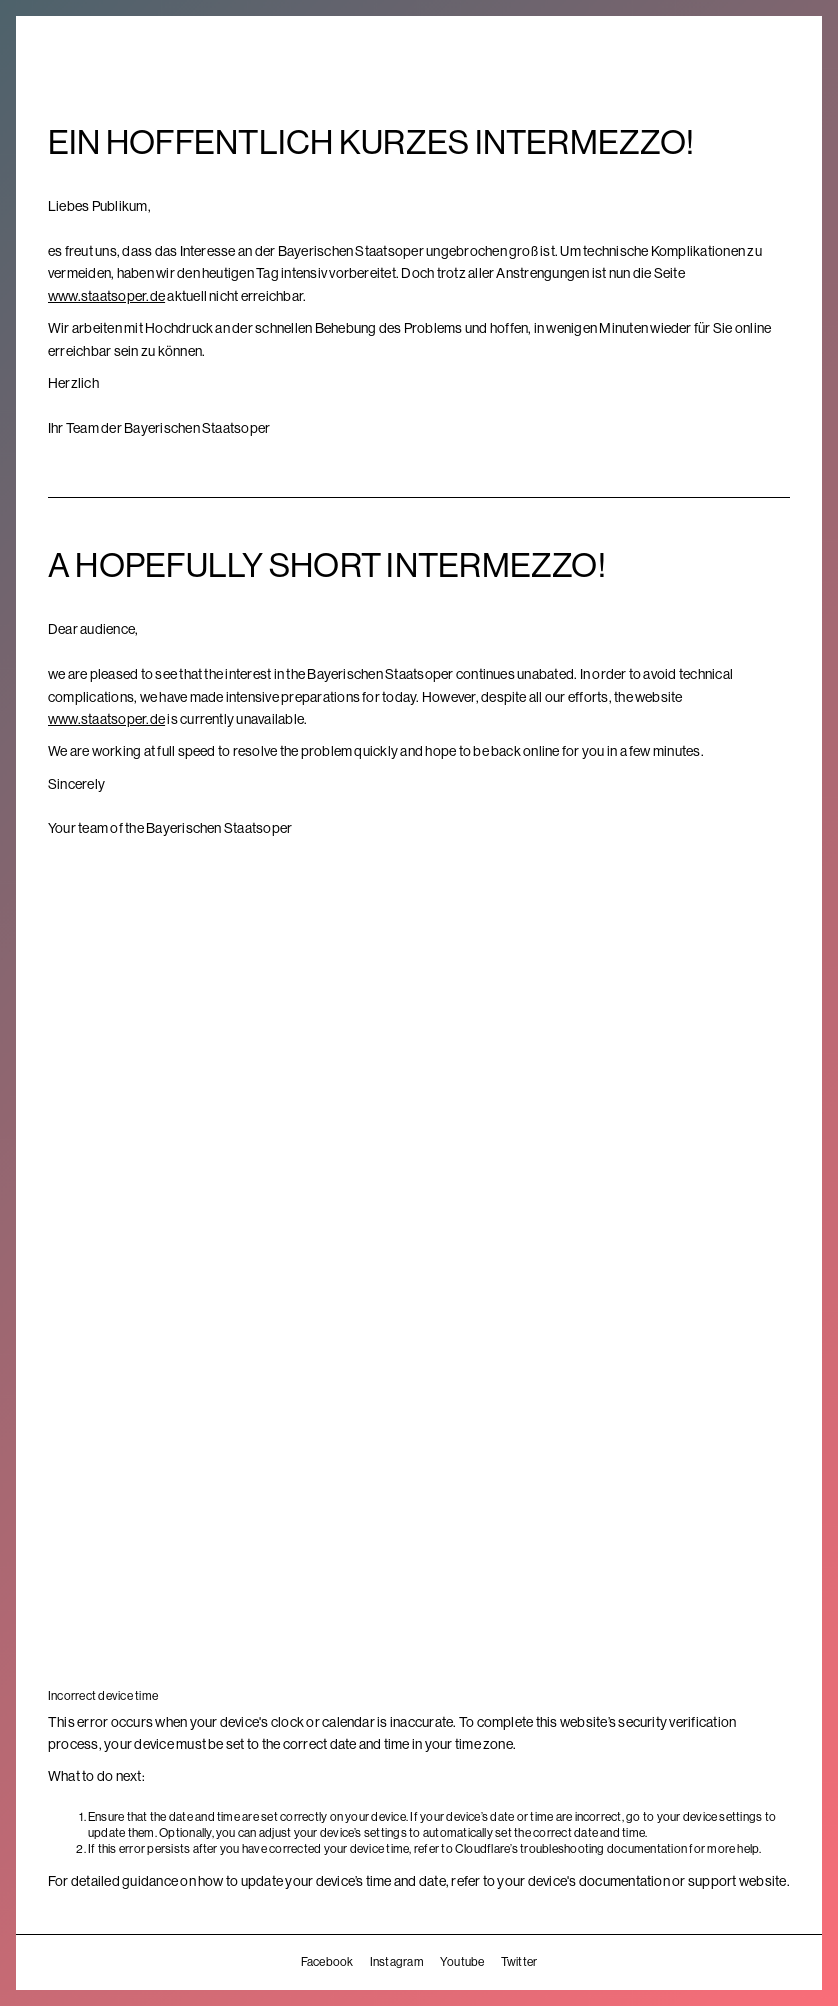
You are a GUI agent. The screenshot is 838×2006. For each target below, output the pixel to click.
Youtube (462, 1962)
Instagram (397, 1962)
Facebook (327, 1962)
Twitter (519, 1962)
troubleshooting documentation (603, 1849)
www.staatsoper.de (106, 296)
